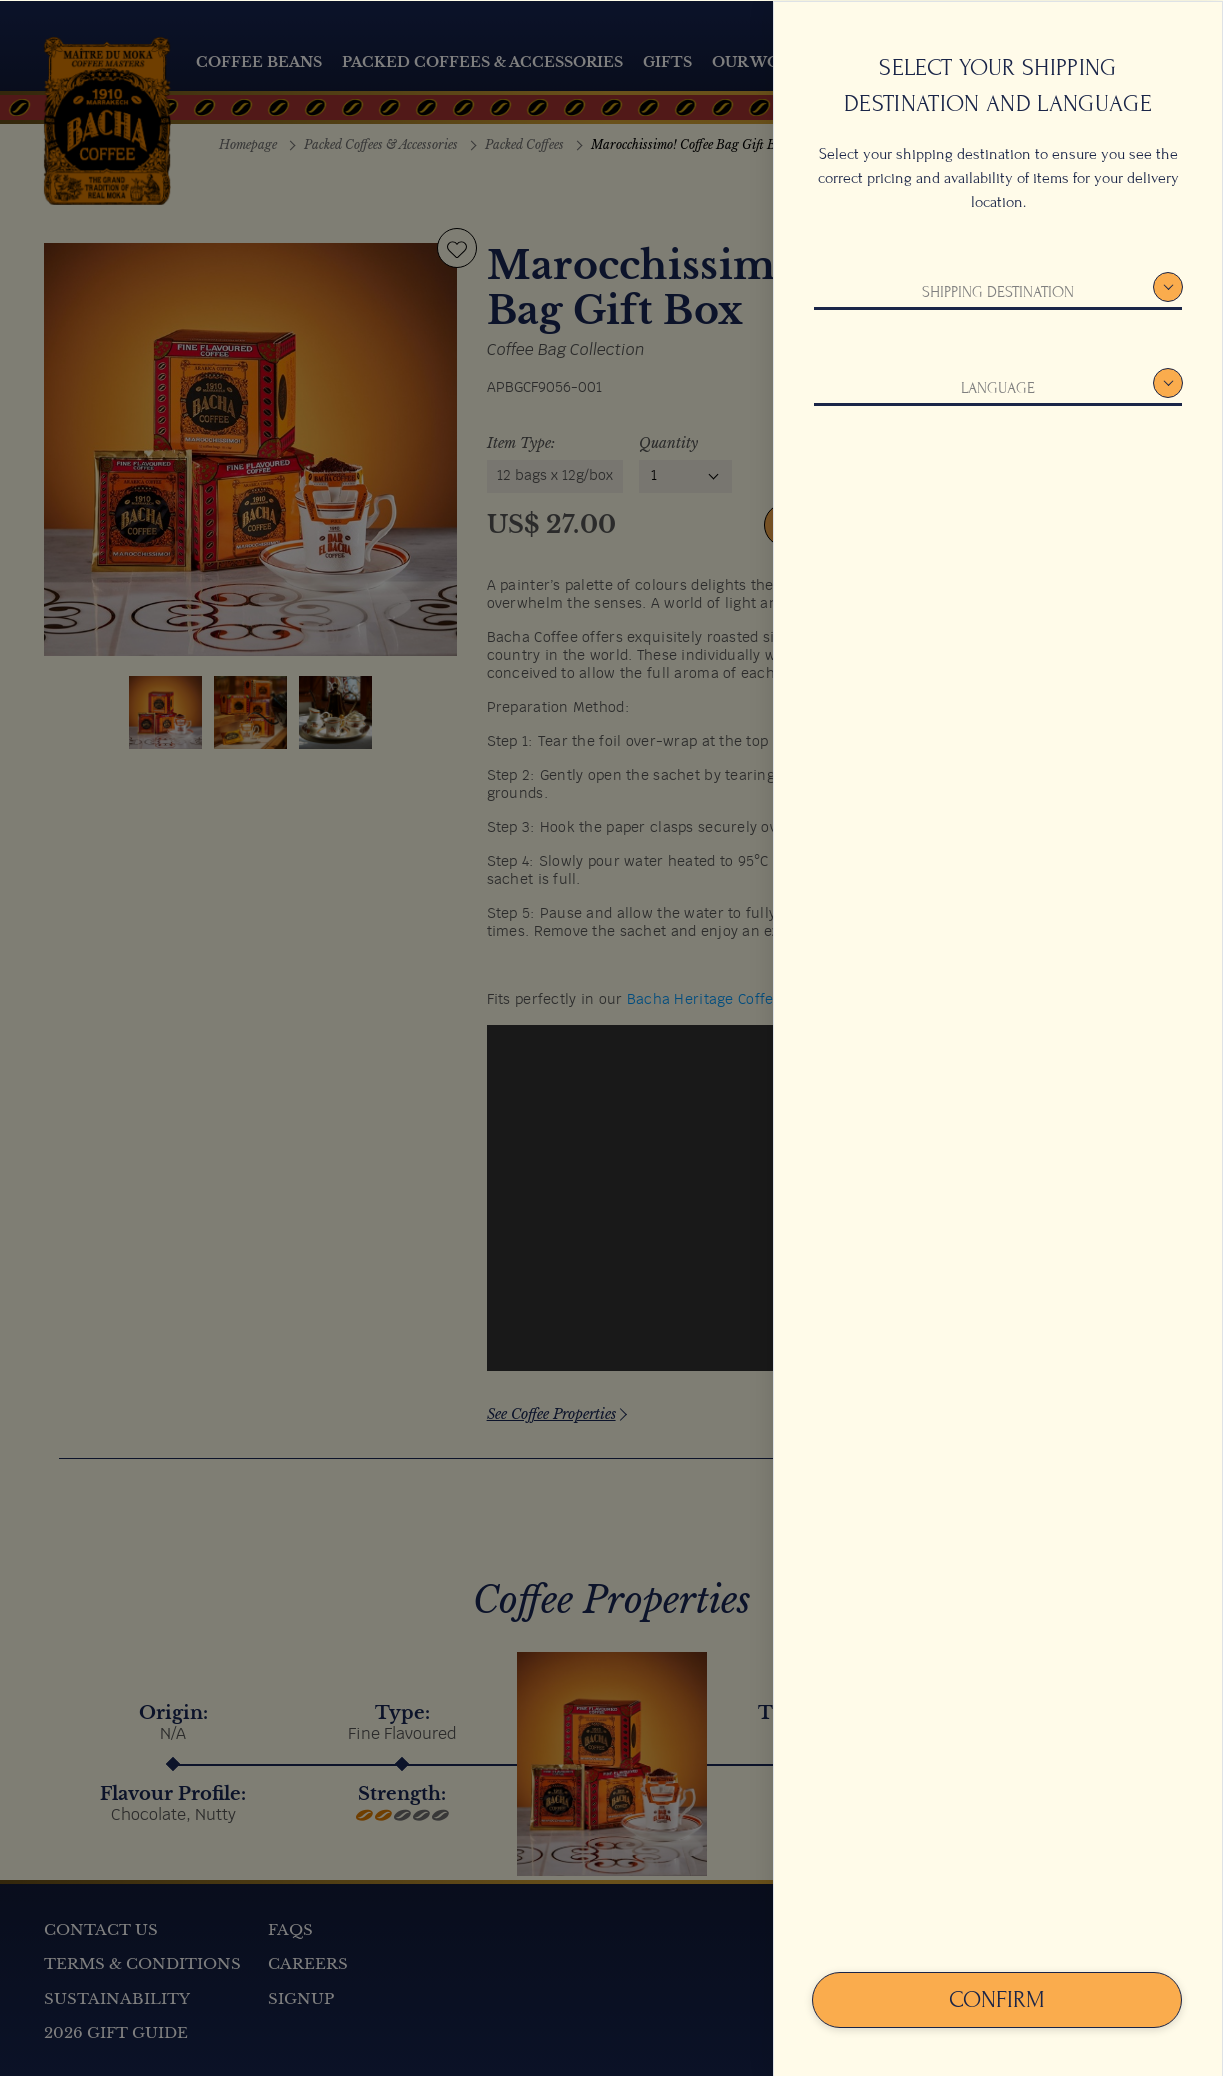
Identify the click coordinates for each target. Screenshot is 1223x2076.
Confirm (997, 1998)
